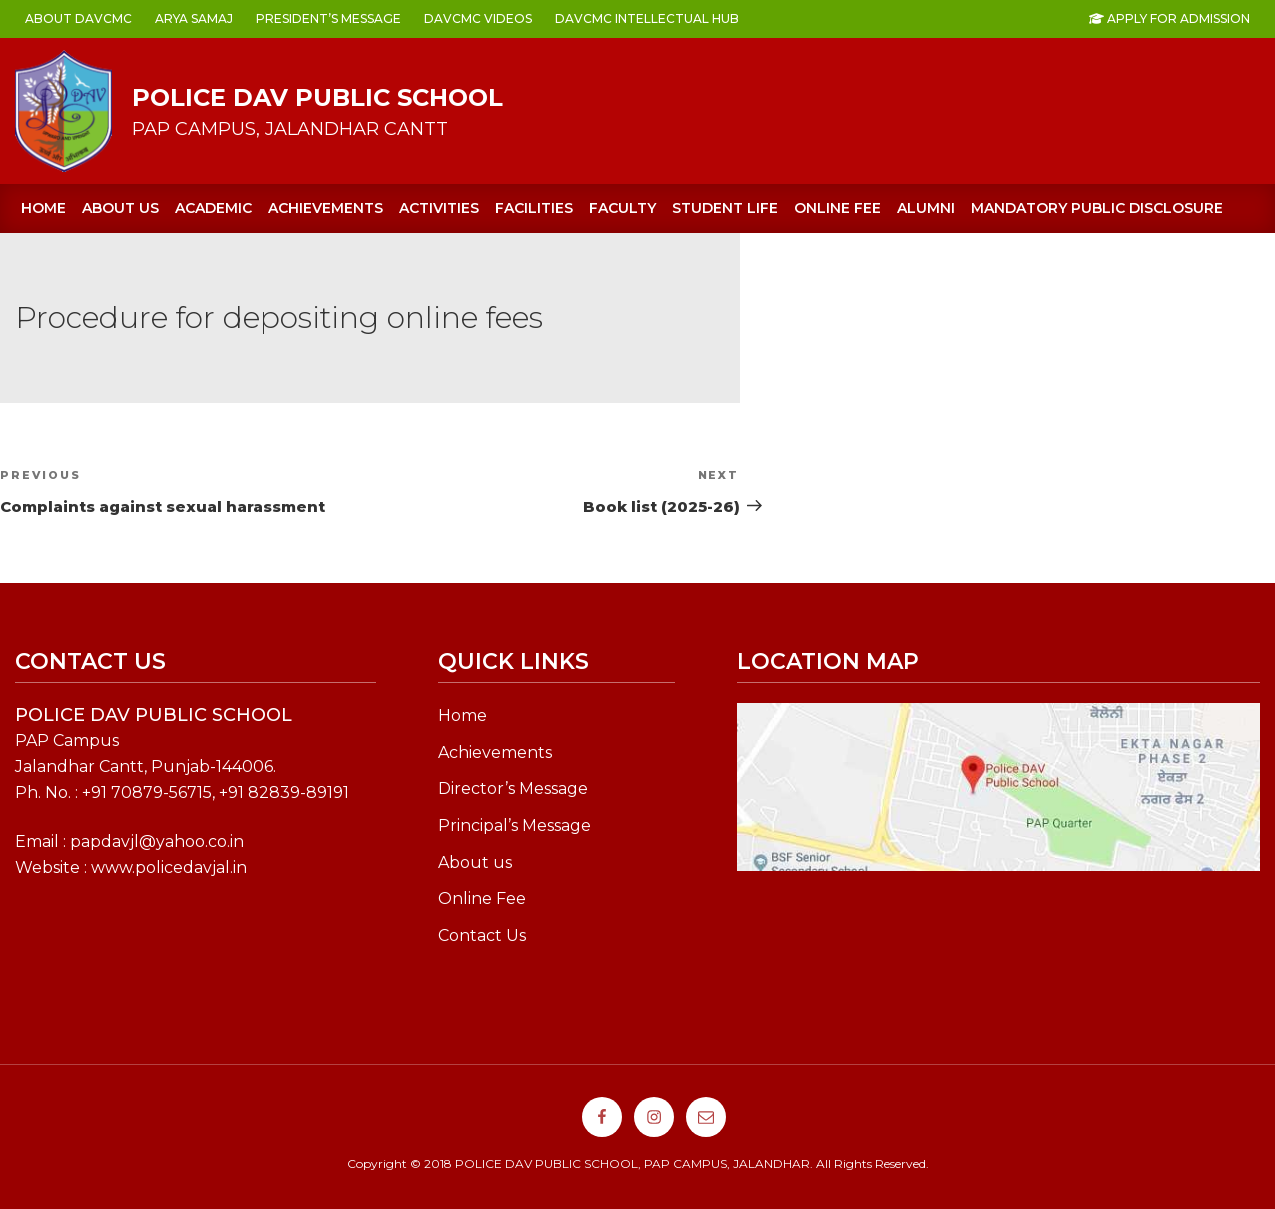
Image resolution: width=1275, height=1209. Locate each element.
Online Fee (482, 898)
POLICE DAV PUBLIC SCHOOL (317, 97)
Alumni (926, 208)
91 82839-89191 (288, 792)
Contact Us (482, 935)
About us (120, 208)
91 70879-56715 (151, 792)
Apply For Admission (1169, 18)
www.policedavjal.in (169, 867)
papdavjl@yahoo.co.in (157, 841)
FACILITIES (534, 208)
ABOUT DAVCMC (78, 18)
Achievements (495, 752)
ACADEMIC (213, 208)
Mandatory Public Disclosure (1097, 208)
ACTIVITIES (439, 208)
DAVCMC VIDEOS (478, 18)
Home (43, 208)
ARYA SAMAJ (194, 18)
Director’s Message (513, 788)
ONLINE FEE (837, 208)
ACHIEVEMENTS (325, 208)
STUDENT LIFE (725, 208)
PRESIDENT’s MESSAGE (328, 18)
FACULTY (622, 208)
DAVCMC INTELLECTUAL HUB (647, 18)
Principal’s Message (514, 825)
